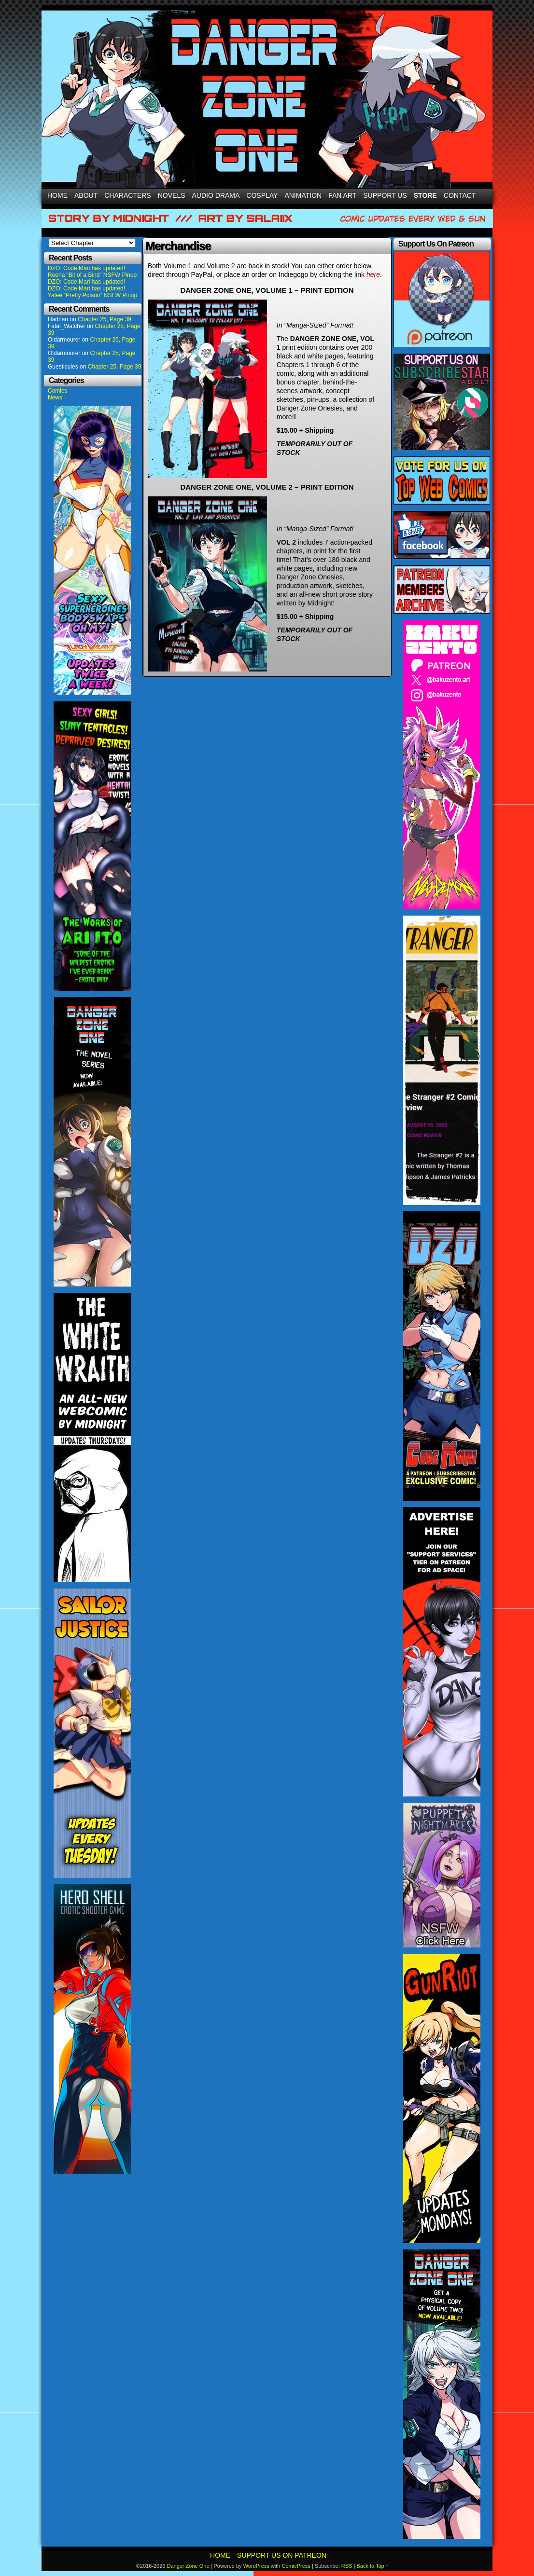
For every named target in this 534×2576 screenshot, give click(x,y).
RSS (346, 2566)
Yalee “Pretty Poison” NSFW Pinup (92, 295)
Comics (57, 390)
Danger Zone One (188, 2566)
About (86, 195)
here (373, 274)
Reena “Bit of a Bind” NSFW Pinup (92, 275)
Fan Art (342, 195)
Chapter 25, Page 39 (104, 319)
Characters (127, 195)
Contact (460, 195)
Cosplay (262, 195)
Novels (171, 195)
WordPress (256, 2566)
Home (57, 195)
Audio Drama (216, 195)
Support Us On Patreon (281, 2555)
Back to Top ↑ (372, 2566)
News (55, 397)
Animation (303, 195)
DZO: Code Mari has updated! (86, 268)
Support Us (385, 195)
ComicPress (296, 2566)
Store (425, 195)
